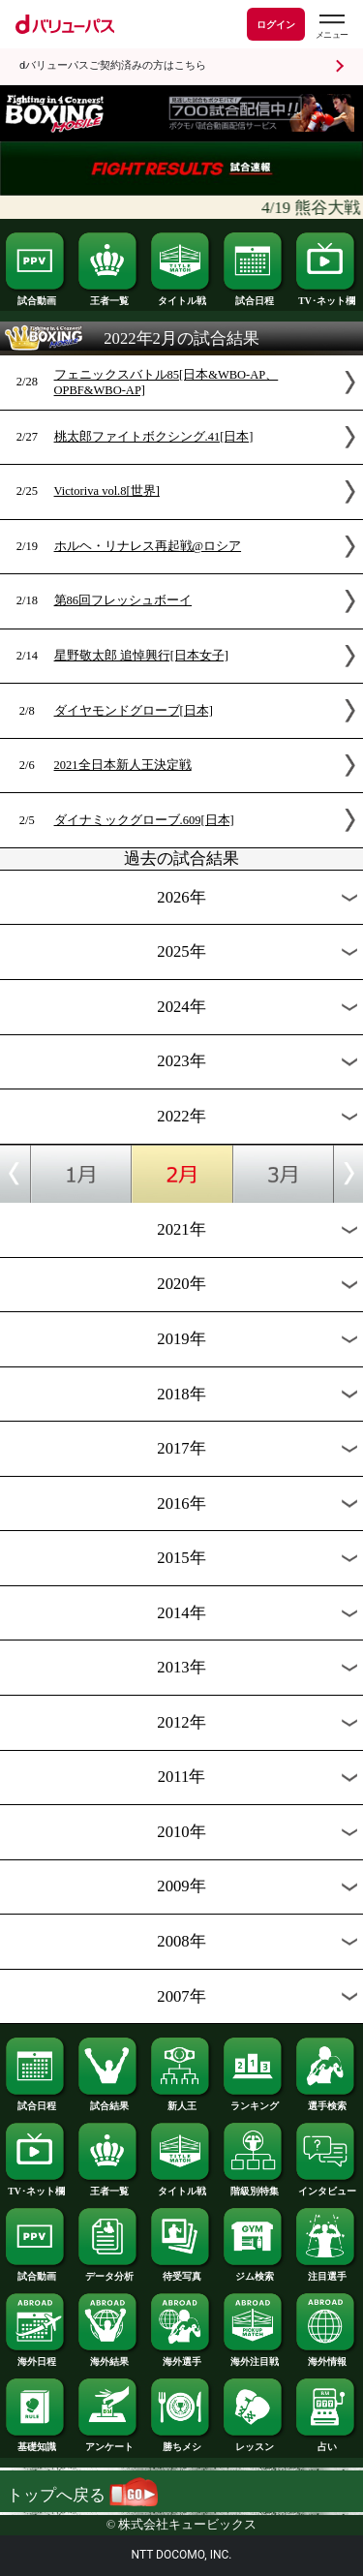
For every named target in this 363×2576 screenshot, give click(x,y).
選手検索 (326, 2101)
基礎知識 (36, 2442)
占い (326, 2442)
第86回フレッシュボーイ (123, 600)
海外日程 (36, 2357)
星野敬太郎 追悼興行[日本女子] (141, 655)
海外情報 (326, 2357)
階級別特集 (254, 2186)
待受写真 (181, 2272)
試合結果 (108, 2101)
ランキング (254, 2101)
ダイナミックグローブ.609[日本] (144, 820)
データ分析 (108, 2272)
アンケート (108, 2442)
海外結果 (108, 2357)
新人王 (181, 2101)
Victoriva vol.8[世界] (107, 491)
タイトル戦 (181, 296)
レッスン (254, 2442)
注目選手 (326, 2272)
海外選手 (181, 2357)
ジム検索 (254, 2272)
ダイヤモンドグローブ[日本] (133, 711)
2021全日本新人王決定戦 (123, 765)
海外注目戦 (254, 2357)
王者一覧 (108, 296)
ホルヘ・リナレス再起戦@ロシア (148, 546)
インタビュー (326, 2186)
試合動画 (36, 296)
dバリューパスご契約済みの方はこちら (112, 65)
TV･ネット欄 (326, 296)
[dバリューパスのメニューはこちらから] (331, 27)
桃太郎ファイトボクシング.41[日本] (154, 437)
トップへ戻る (82, 2495)
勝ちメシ (181, 2442)
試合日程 (254, 296)
